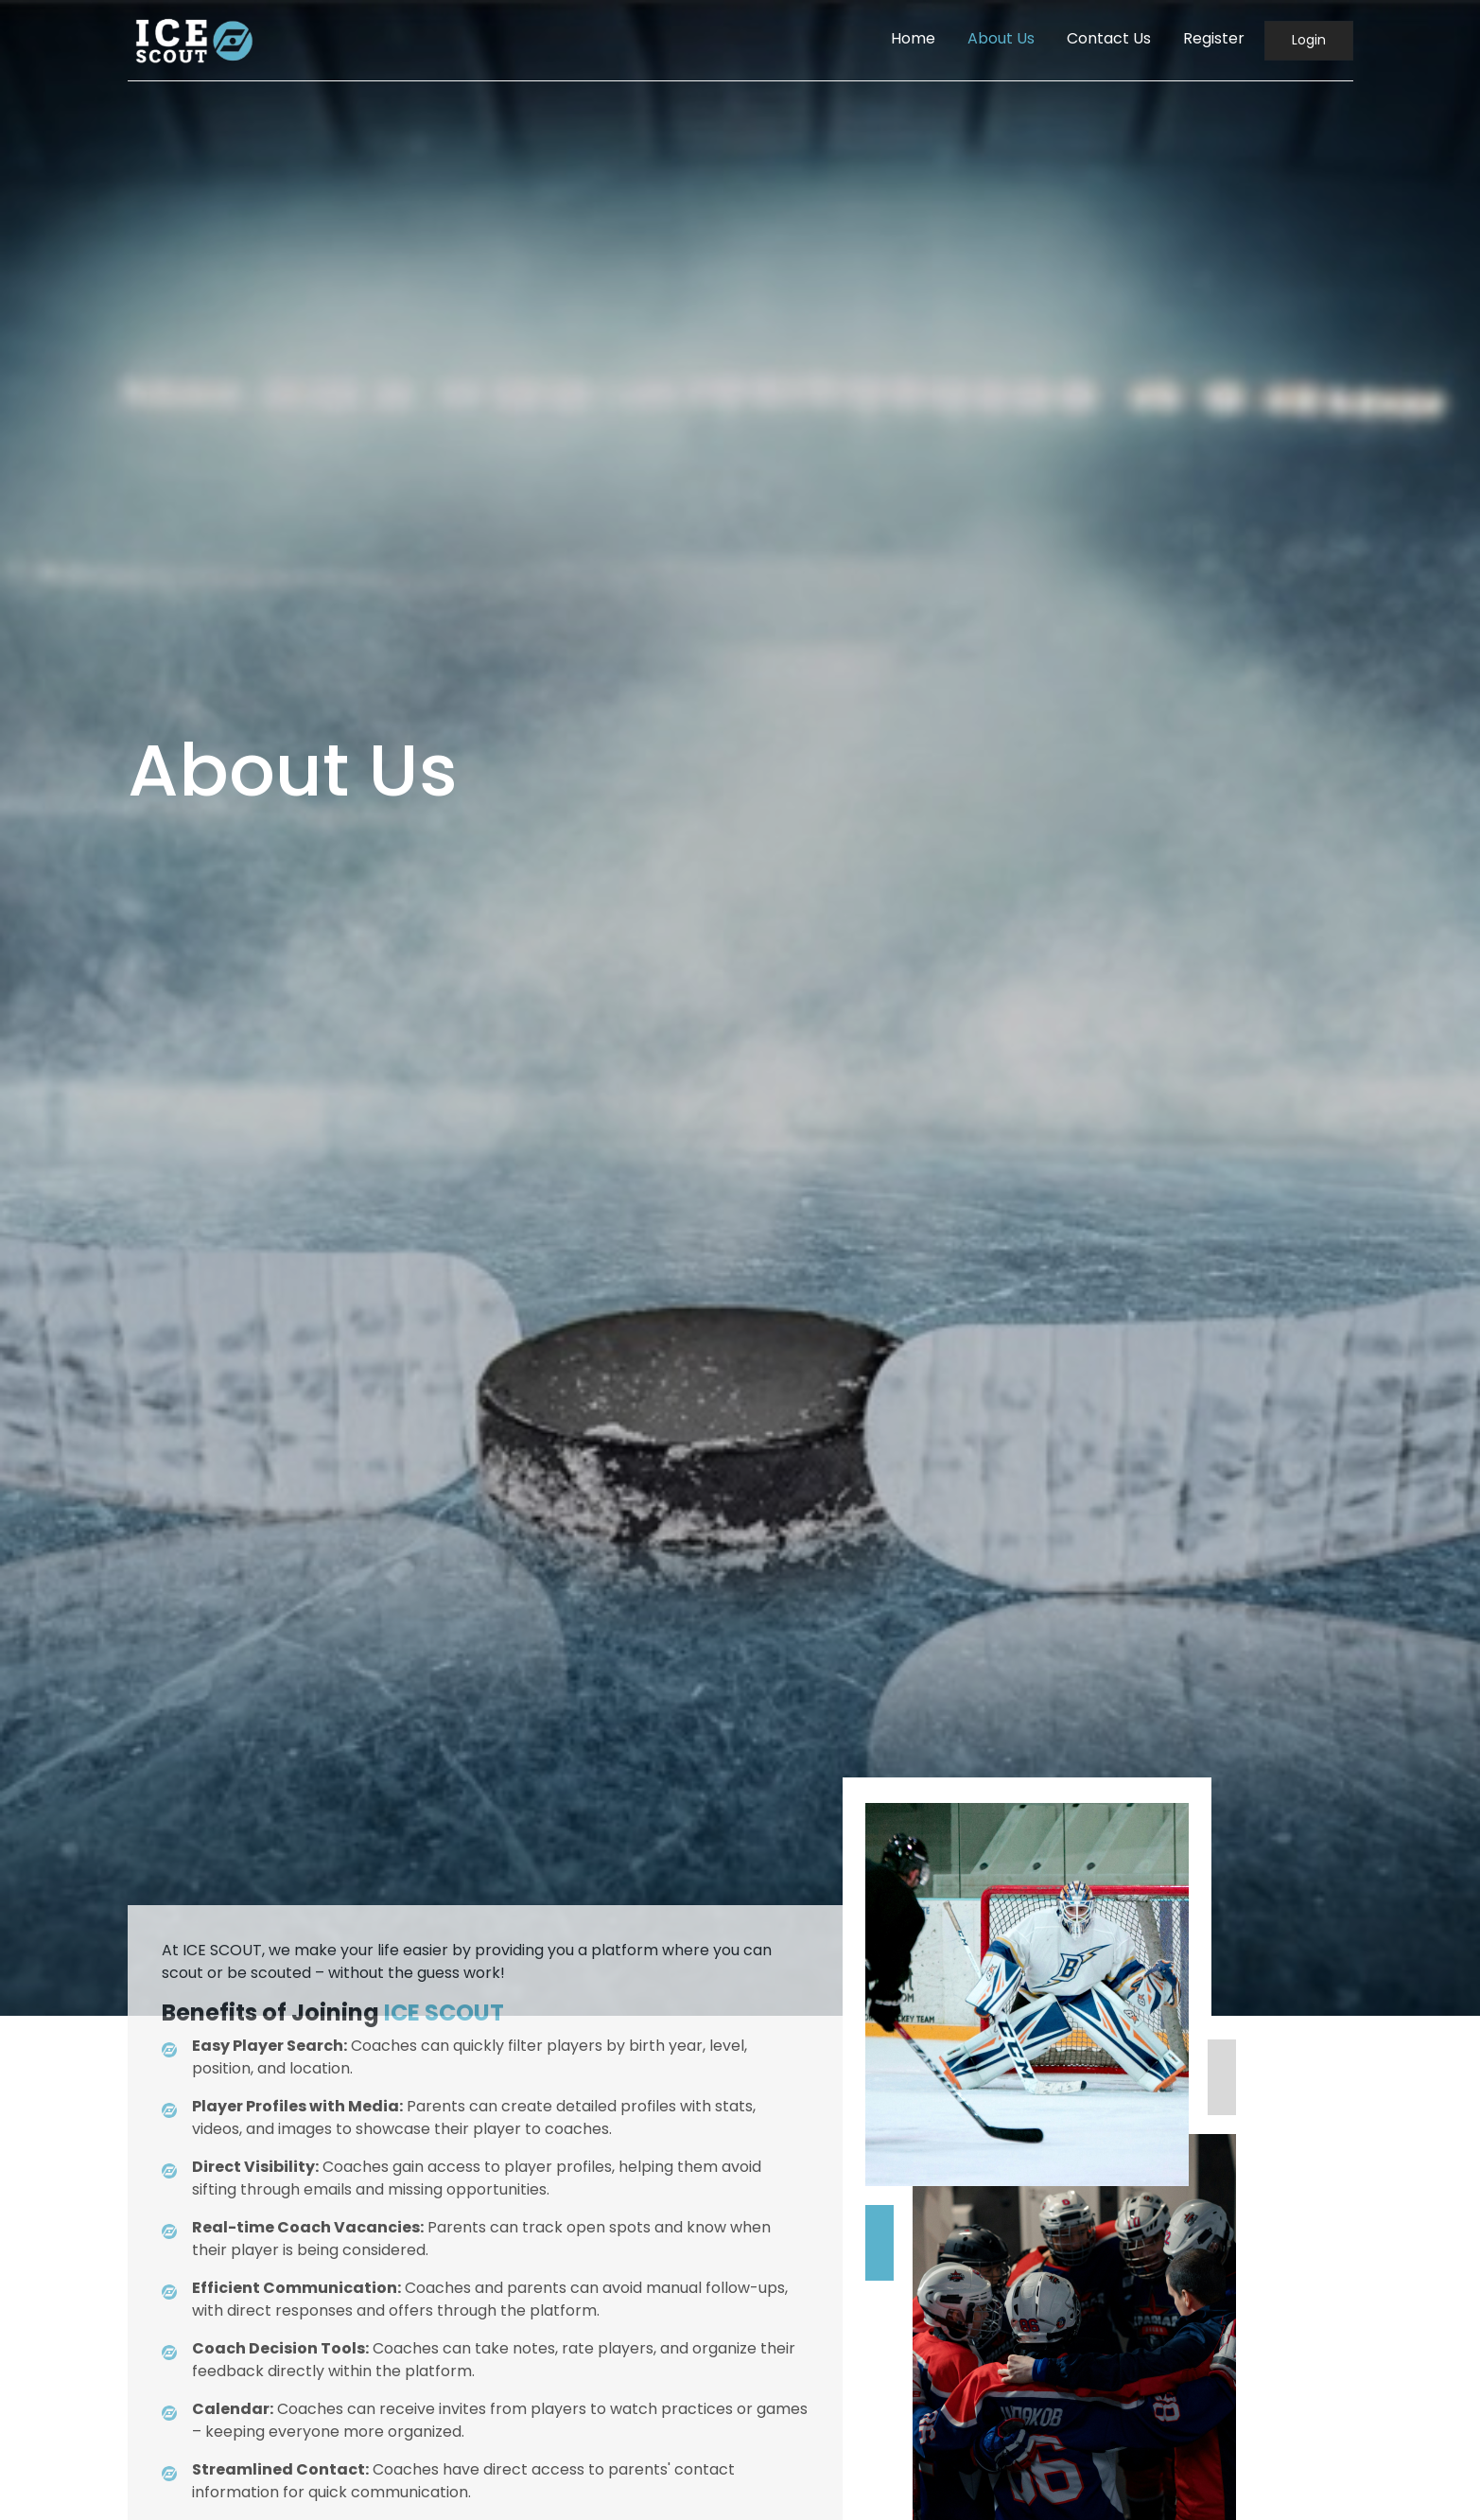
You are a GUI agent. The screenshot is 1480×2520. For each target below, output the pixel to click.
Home (913, 38)
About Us (1001, 38)
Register (1214, 38)
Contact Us (1109, 38)
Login (1309, 39)
